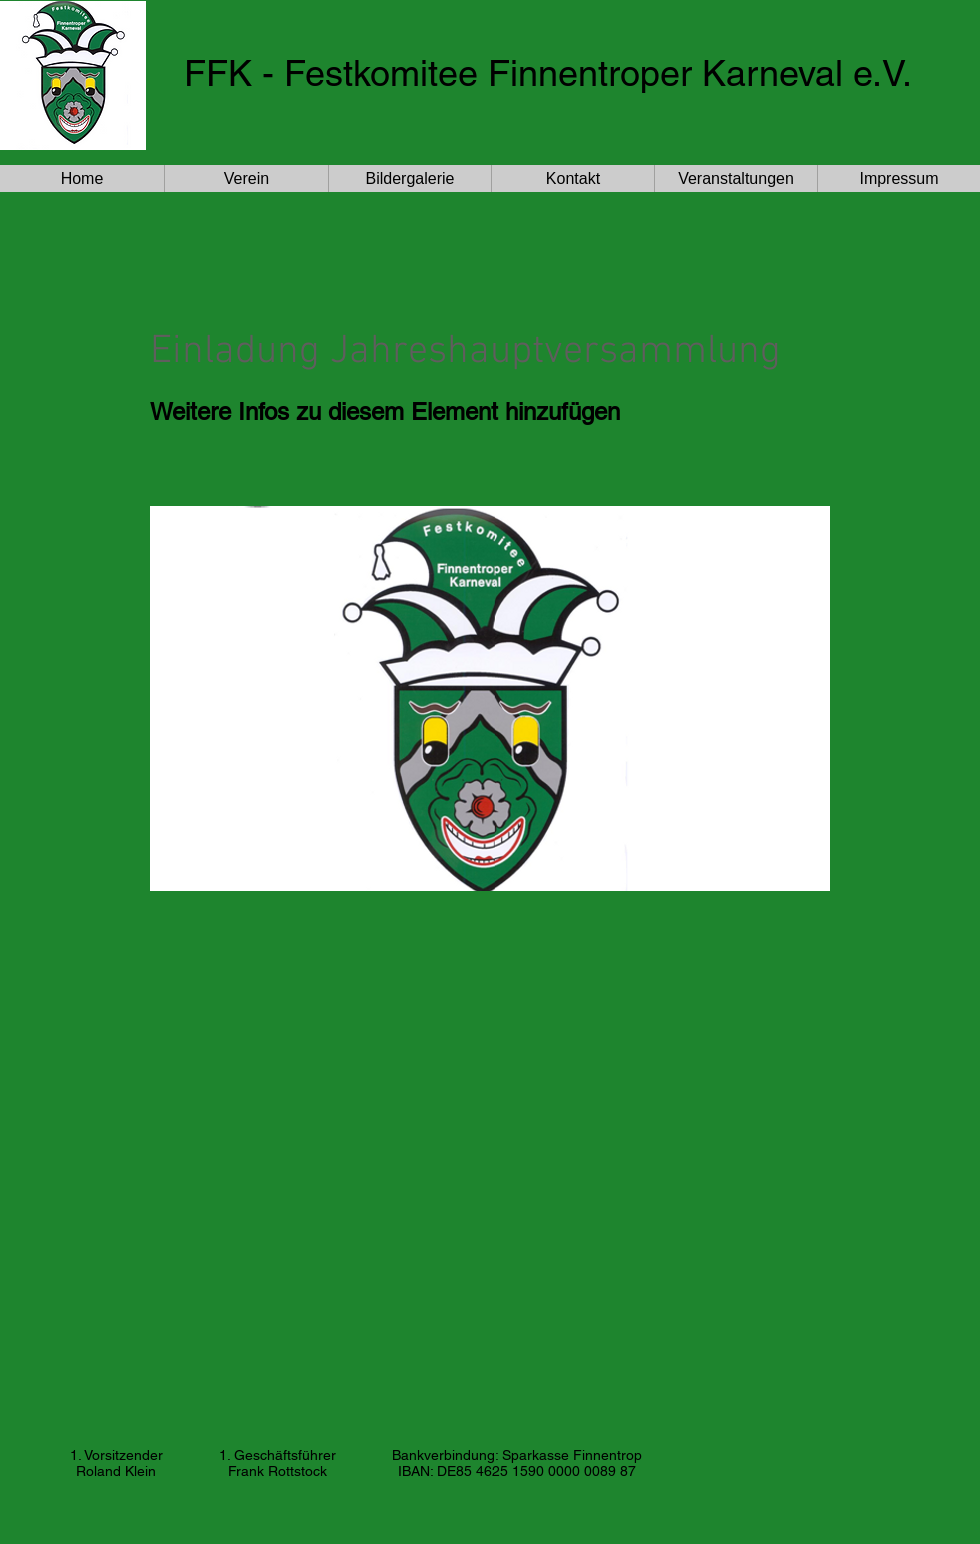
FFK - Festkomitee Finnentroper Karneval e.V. (548, 73)
